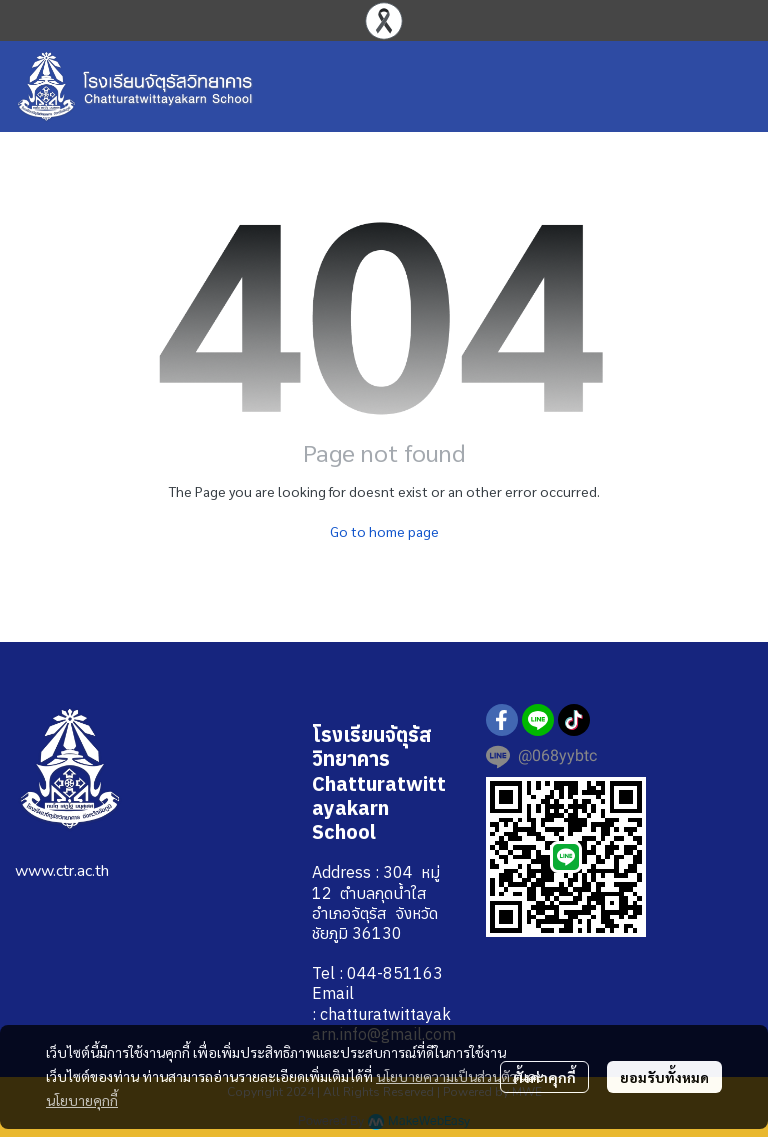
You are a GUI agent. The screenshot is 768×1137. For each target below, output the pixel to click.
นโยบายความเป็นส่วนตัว (446, 1076)
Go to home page (384, 531)
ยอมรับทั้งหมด (664, 1077)
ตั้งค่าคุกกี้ (544, 1077)
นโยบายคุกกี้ (82, 1100)
